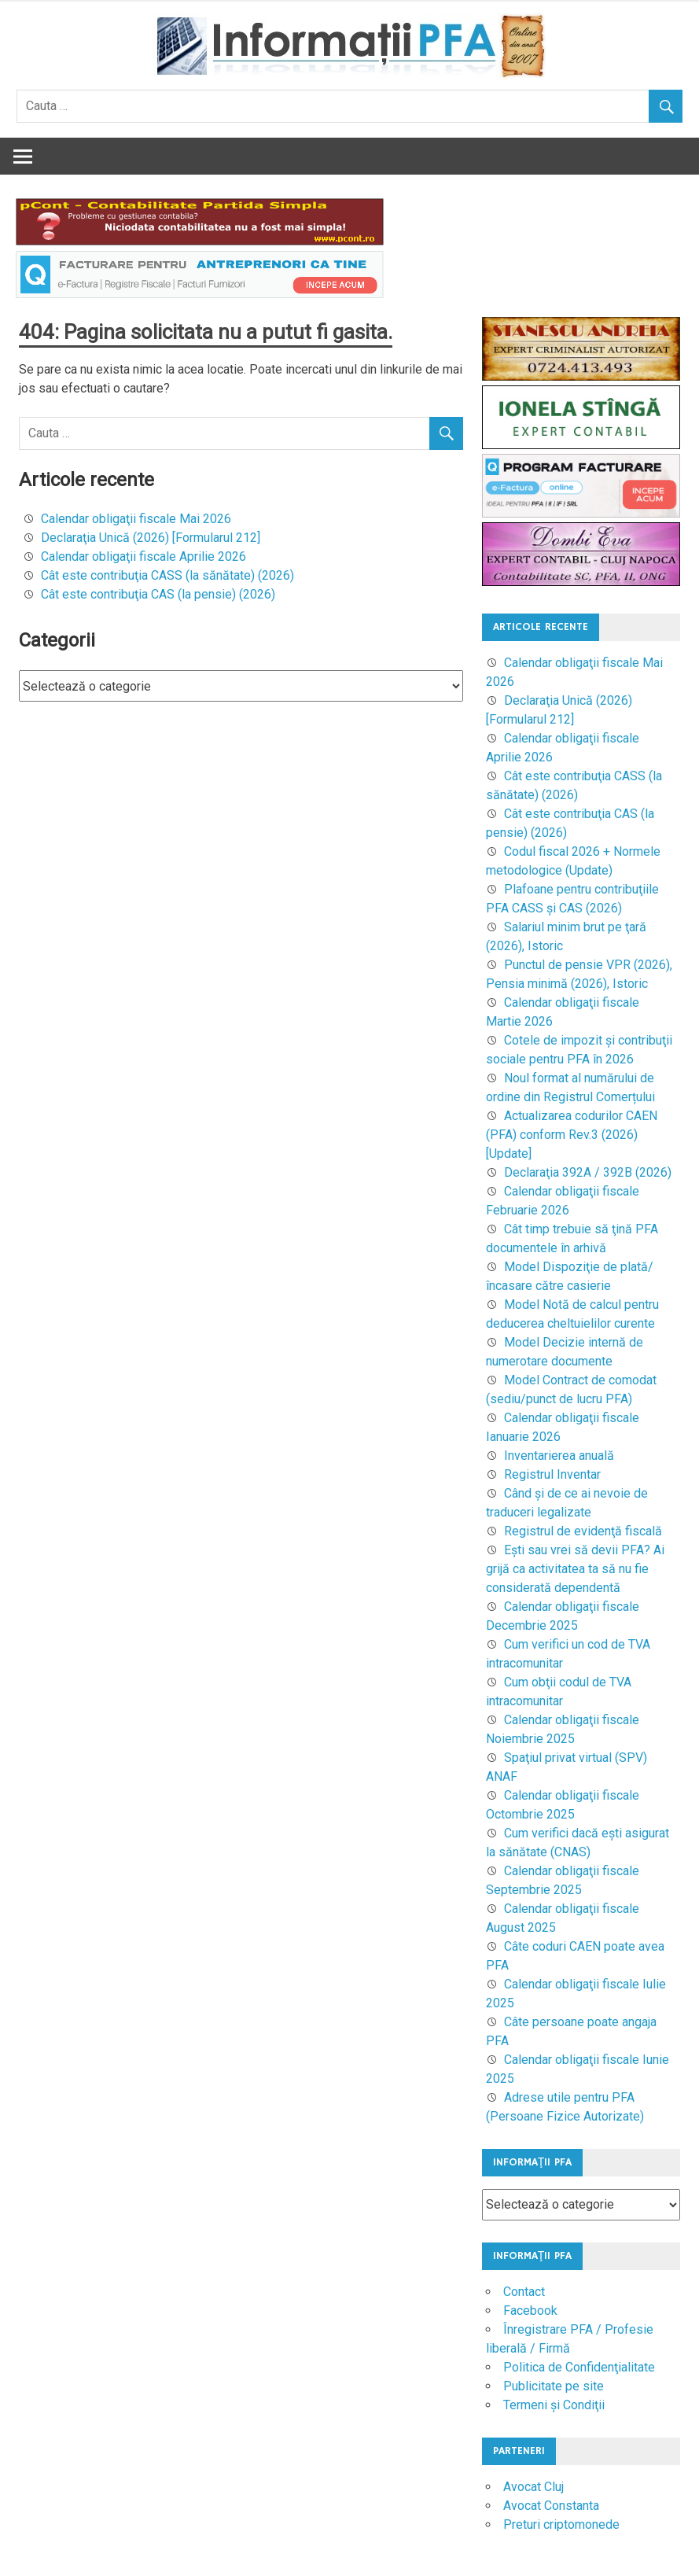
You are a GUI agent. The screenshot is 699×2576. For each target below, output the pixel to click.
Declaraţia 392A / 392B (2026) (587, 1172)
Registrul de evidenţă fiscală (583, 1531)
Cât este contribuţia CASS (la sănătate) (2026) (167, 575)
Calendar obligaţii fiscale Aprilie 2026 (143, 556)
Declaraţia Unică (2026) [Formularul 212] (150, 537)
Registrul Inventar (552, 1474)
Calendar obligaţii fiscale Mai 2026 (136, 518)
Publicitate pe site (553, 2386)
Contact (524, 2291)
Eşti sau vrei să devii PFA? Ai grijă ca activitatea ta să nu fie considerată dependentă (575, 1568)
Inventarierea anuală (559, 1455)
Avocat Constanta (551, 2505)
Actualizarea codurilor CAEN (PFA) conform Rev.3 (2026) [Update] (571, 1134)
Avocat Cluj (533, 2486)
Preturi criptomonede (561, 2524)
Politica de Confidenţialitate (579, 2367)
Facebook (530, 2310)
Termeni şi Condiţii (554, 2404)
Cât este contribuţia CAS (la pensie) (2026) (158, 594)
